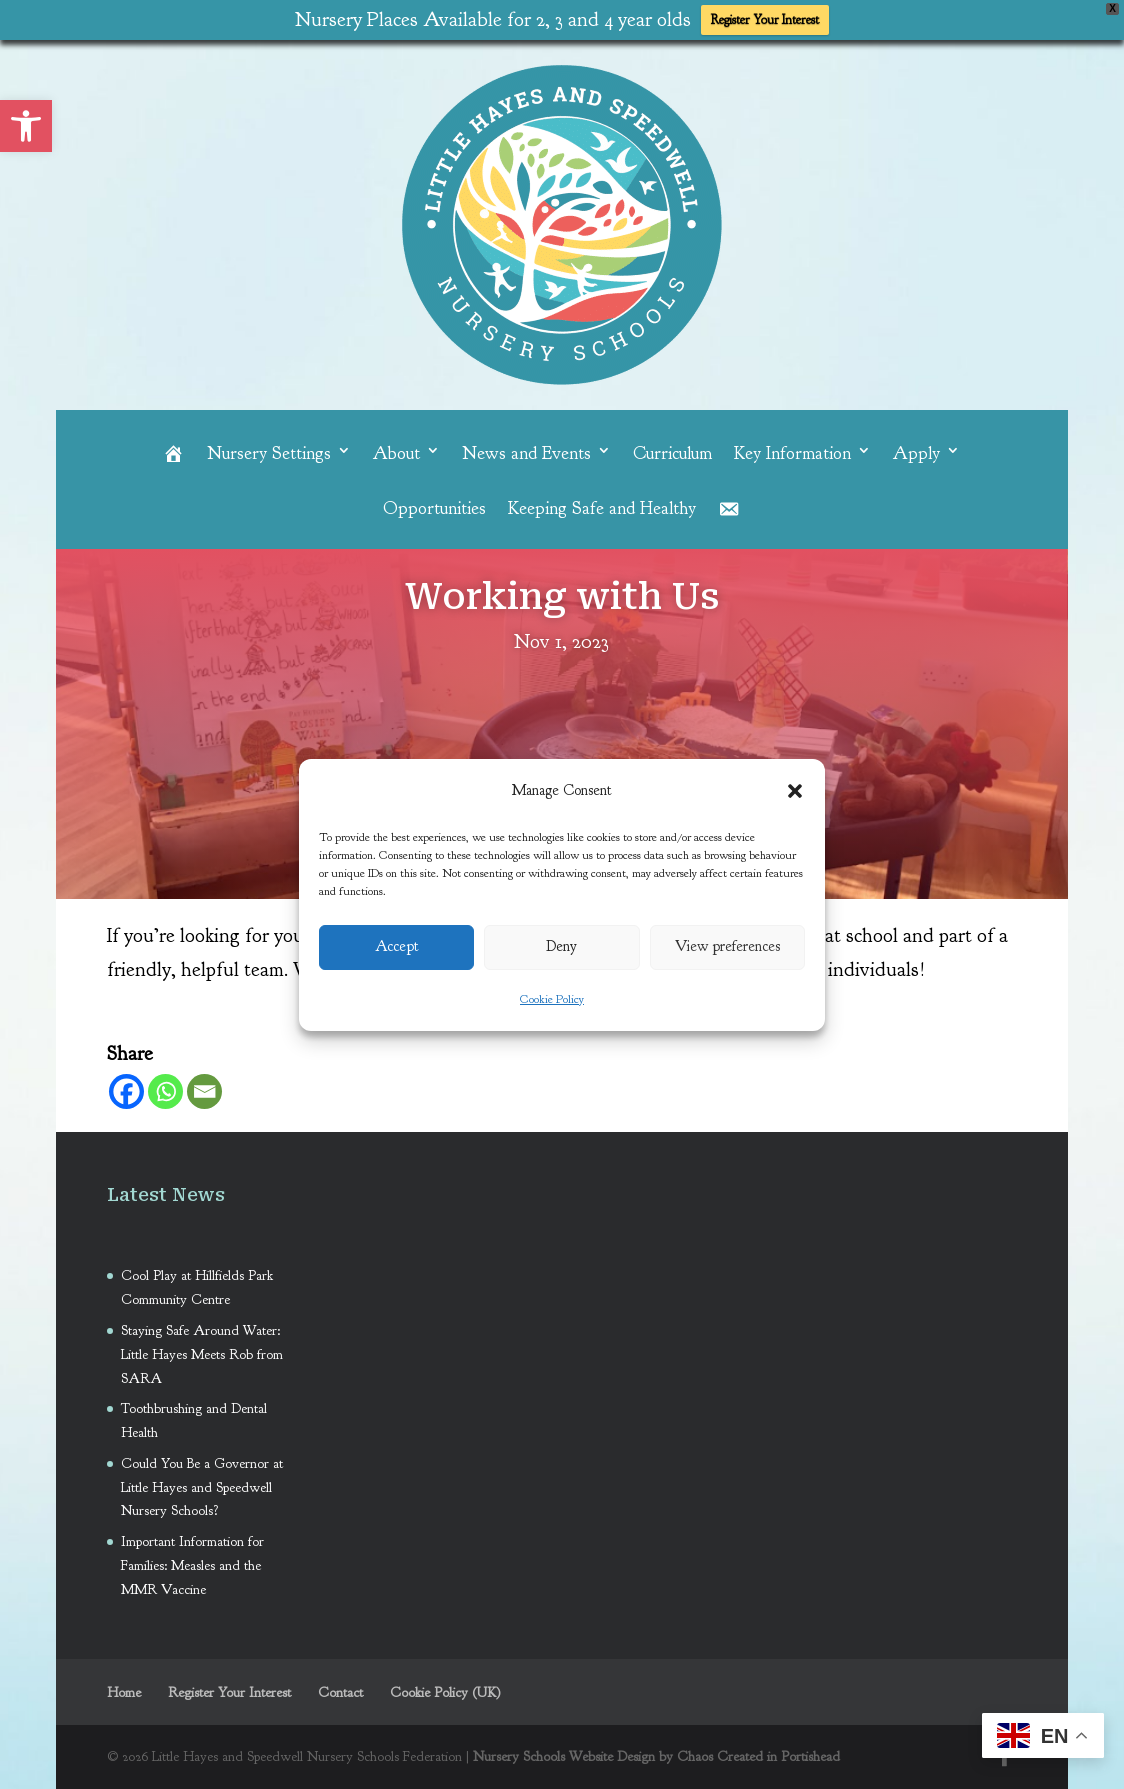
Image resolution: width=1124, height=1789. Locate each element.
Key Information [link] (792, 454)
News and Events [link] (526, 454)
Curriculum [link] (672, 454)
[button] (795, 791)
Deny (561, 946)
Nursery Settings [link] (269, 454)
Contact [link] (340, 1692)
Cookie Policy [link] (552, 999)
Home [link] (124, 1692)
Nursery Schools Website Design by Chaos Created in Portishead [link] (656, 1756)
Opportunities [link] (434, 510)
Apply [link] (916, 454)
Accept (397, 946)
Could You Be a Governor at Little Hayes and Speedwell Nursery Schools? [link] (202, 1487)
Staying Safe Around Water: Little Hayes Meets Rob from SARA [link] (202, 1354)
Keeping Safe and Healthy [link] (602, 510)
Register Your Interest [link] (765, 20)
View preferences (727, 946)
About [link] (396, 454)
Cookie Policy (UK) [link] (445, 1692)
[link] (26, 126)
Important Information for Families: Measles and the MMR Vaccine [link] (192, 1565)
